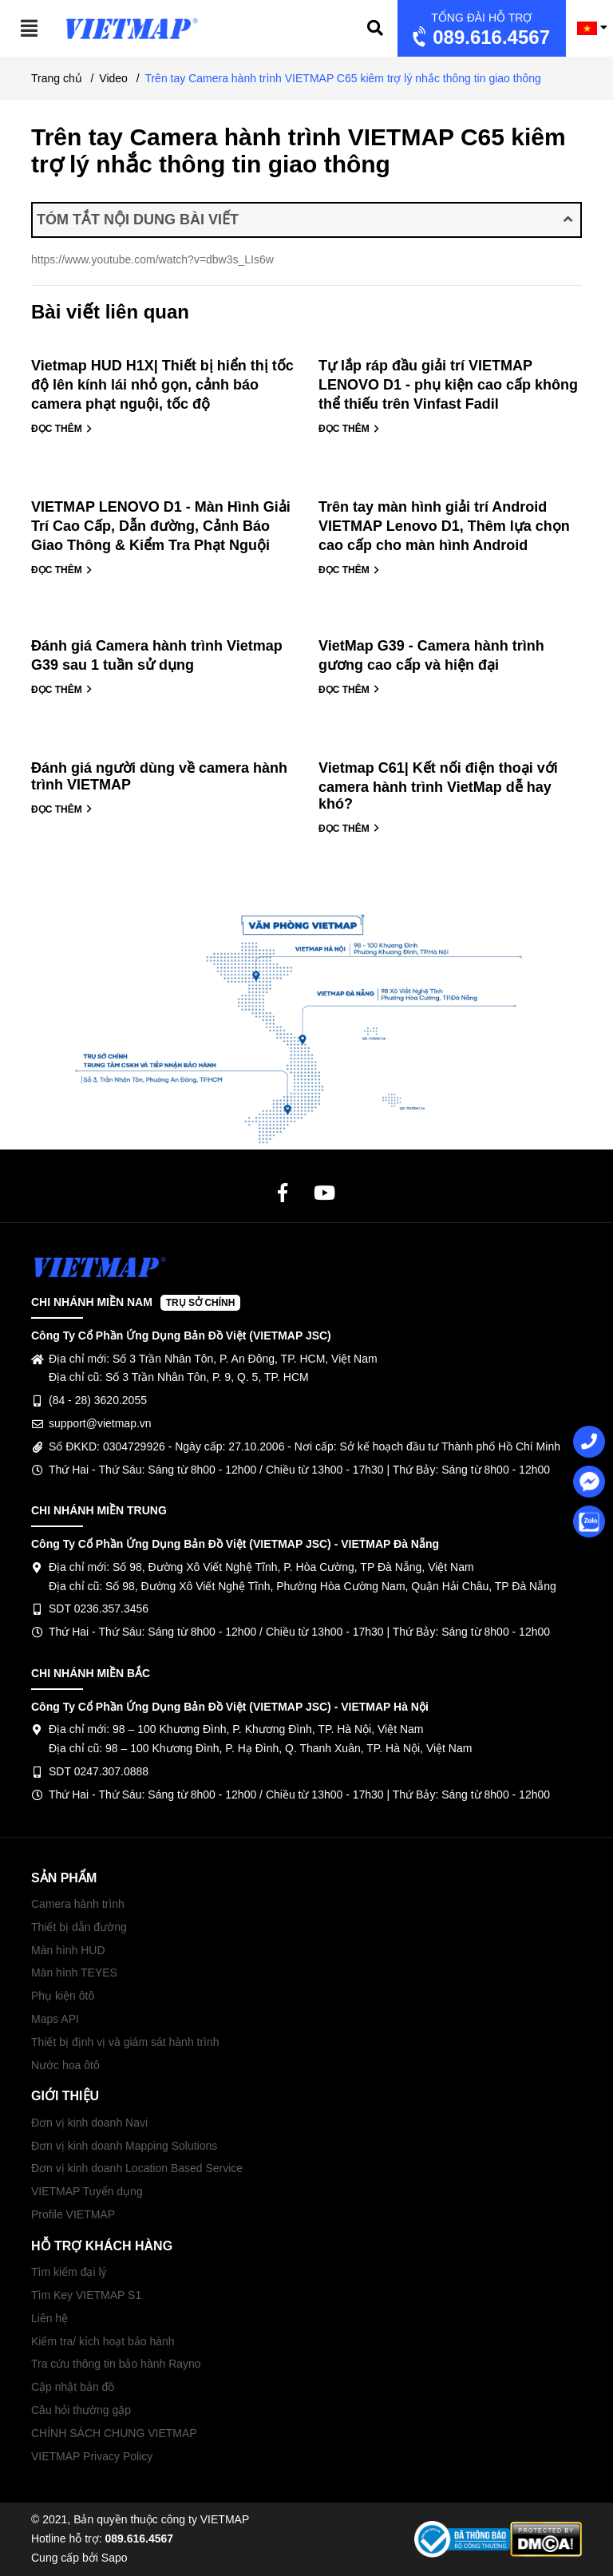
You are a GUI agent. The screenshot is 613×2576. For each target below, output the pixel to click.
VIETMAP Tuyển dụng (87, 2191)
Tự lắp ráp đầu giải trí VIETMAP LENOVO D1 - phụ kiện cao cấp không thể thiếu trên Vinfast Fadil (448, 385)
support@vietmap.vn (100, 1423)
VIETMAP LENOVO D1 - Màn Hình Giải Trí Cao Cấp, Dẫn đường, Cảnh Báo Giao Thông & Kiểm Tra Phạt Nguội (161, 526)
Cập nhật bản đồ (72, 2386)
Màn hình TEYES (74, 1972)
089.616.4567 (479, 30)
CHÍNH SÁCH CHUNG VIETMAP (114, 2433)
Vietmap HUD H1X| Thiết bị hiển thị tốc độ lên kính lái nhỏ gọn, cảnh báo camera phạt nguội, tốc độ (162, 385)
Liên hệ (49, 2318)
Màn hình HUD (68, 1950)
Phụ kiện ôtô (62, 1995)
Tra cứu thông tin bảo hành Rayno (116, 2363)
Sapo (114, 2557)
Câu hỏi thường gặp (81, 2410)
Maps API (55, 2018)
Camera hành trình (78, 1903)
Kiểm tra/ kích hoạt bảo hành (103, 2341)
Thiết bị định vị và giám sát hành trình (125, 2042)
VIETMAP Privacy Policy (91, 2456)
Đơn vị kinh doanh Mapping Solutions (124, 2145)
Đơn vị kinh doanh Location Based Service (137, 2168)
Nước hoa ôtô (65, 2065)
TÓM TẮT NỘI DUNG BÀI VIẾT (304, 220)
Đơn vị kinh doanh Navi (89, 2122)
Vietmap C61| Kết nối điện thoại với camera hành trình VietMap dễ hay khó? (438, 786)
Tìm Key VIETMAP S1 (86, 2295)
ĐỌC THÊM (62, 428)
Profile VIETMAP (73, 2214)
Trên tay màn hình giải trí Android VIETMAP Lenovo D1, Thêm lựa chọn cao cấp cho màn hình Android (444, 526)
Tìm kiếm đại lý (69, 2271)
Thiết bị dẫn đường (79, 1927)
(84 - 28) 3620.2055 (98, 1400)
